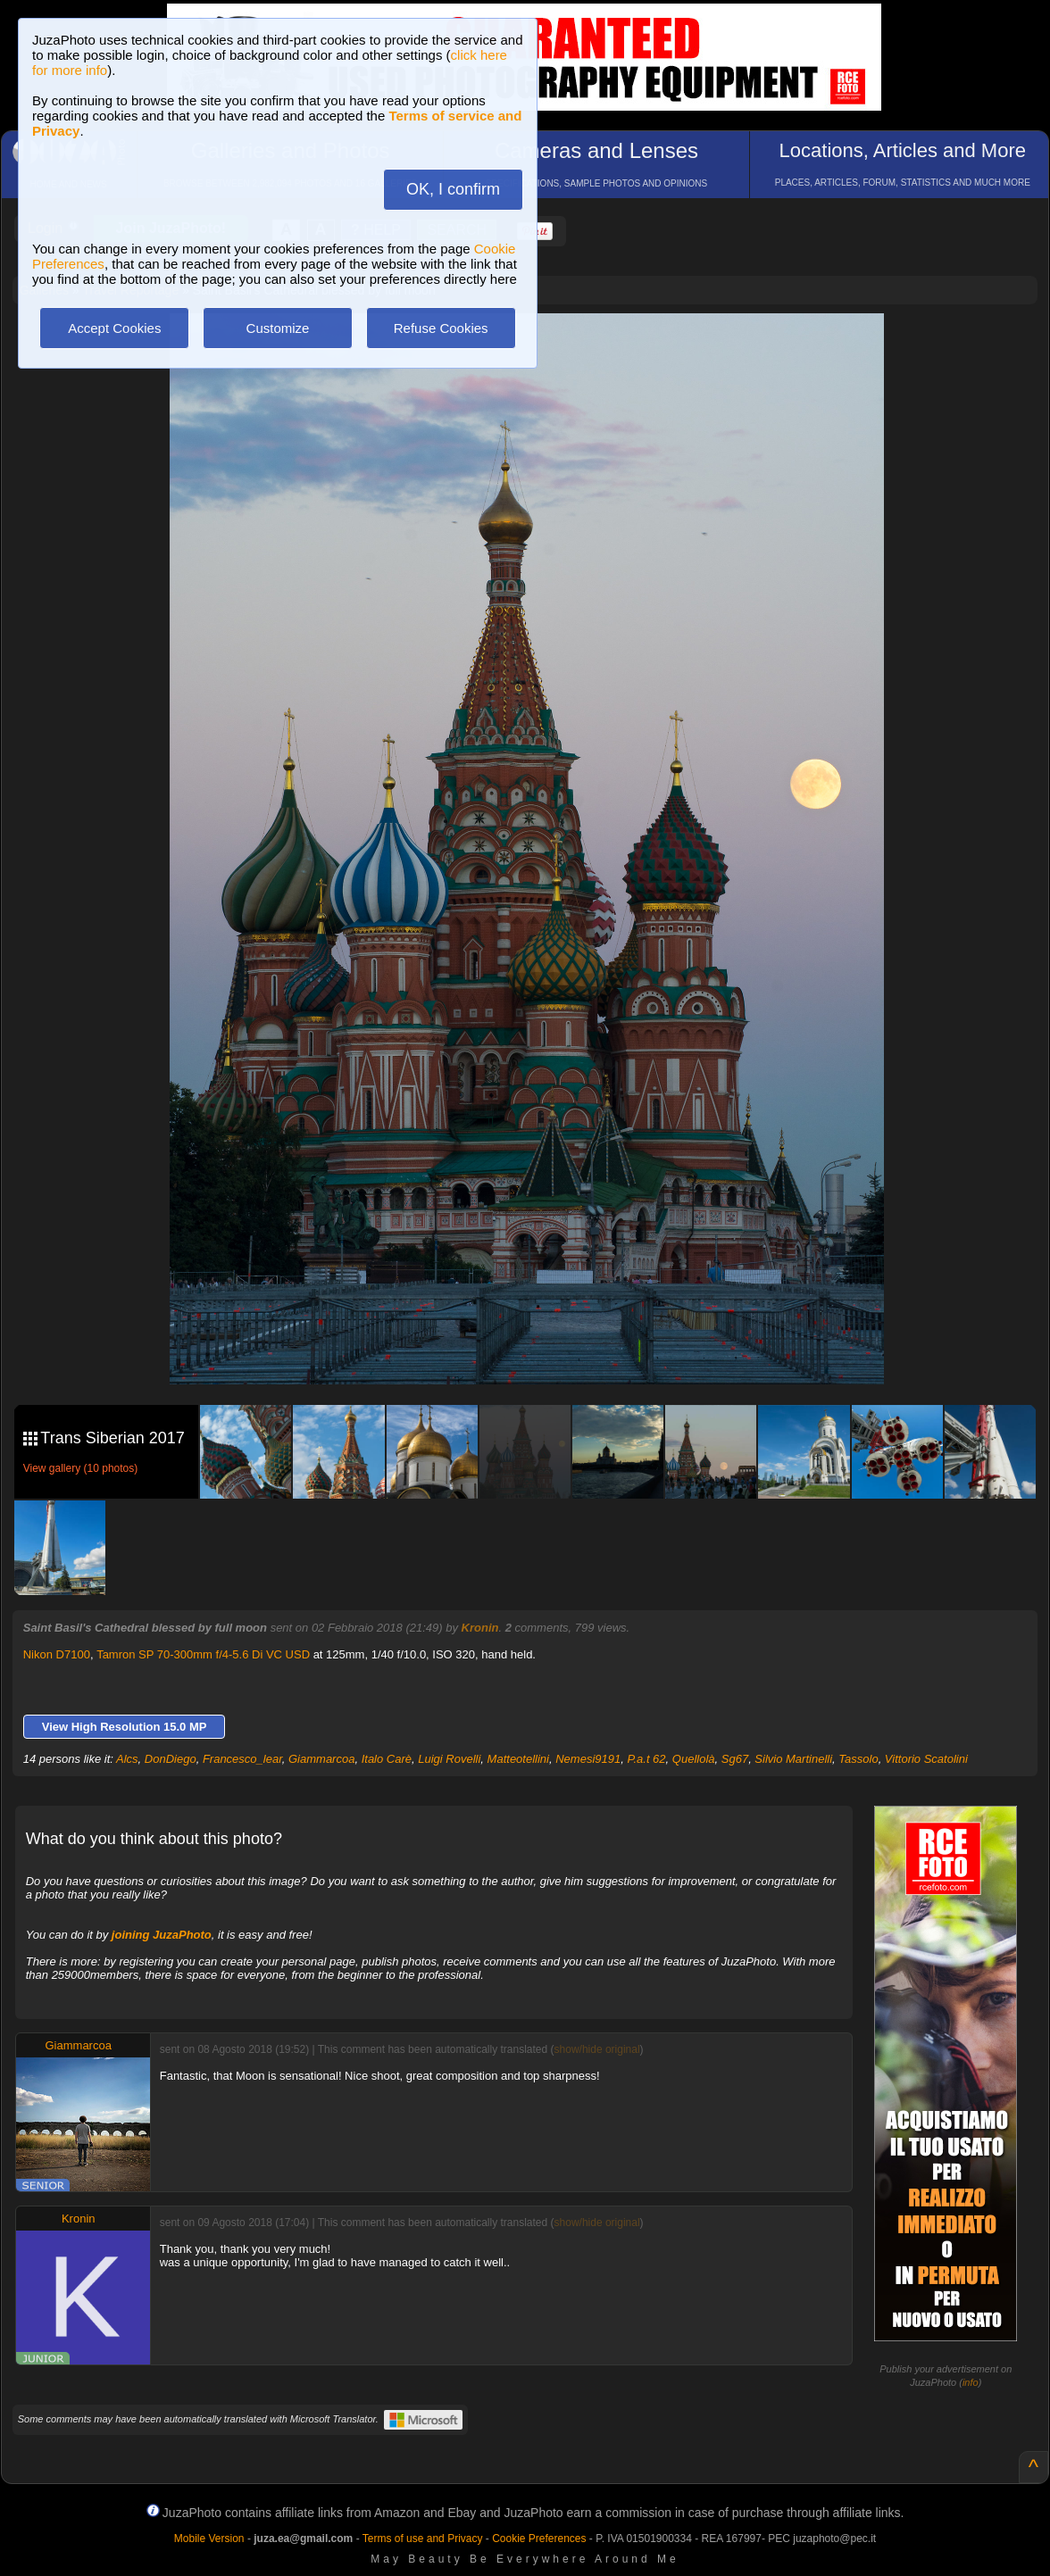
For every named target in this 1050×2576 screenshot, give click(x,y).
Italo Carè (387, 1759)
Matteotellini (518, 1759)
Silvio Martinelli (793, 1759)
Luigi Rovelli (449, 1759)
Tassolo (858, 1759)
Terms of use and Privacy (422, 2538)
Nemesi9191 (588, 1759)
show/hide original (597, 2049)
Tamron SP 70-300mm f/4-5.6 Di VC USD (203, 1654)
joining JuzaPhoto (162, 1934)
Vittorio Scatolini (926, 1759)
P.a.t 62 (646, 1759)
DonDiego (170, 1759)
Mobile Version (209, 2538)
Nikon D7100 (56, 1654)
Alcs (127, 1759)
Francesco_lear (242, 1759)
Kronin (480, 1627)
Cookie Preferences (539, 2538)
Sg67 (734, 1759)
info (970, 2382)
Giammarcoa (321, 1759)
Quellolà (693, 1759)
